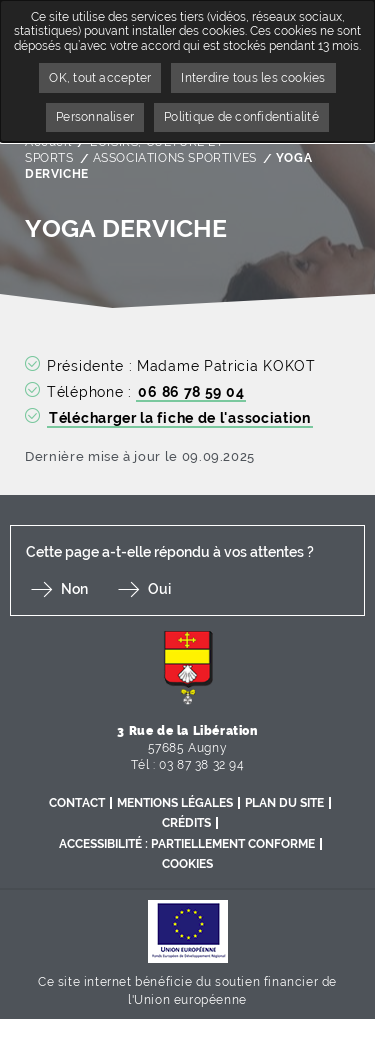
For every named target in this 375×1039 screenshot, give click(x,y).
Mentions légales (175, 803)
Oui (159, 589)
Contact (77, 803)
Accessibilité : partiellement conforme (187, 844)
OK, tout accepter (100, 78)
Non (74, 589)
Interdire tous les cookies (253, 78)
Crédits (186, 823)
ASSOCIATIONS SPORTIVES (175, 158)
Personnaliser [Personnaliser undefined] (95, 117)
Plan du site (284, 803)
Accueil (48, 142)
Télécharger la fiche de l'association (180, 418)
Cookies (187, 864)
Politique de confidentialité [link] (241, 117)
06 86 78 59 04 (191, 392)
